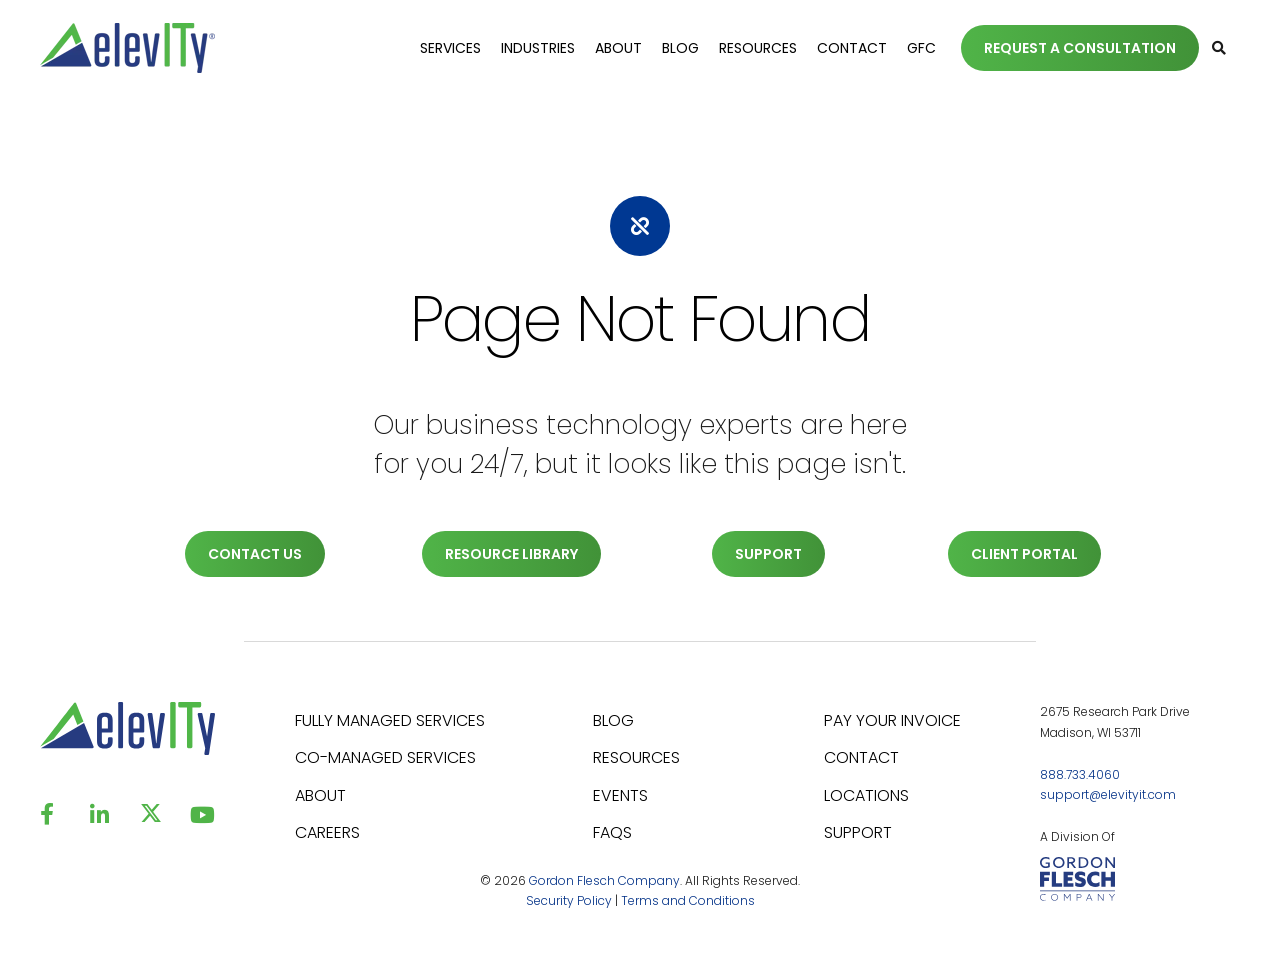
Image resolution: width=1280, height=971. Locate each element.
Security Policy (569, 900)
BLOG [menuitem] (613, 720)
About (618, 48)
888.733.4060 (1080, 774)
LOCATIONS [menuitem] (866, 795)
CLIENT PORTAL (1024, 554)
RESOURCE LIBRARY (511, 554)
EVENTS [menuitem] (620, 795)
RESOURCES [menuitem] (636, 757)
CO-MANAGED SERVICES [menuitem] (385, 757)
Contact (852, 48)
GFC (921, 48)
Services (450, 48)
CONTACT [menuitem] (861, 757)
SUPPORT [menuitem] (858, 832)
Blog (680, 48)
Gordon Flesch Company (604, 880)
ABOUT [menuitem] (320, 795)
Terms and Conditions (688, 900)
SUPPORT (768, 554)
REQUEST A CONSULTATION (1080, 48)
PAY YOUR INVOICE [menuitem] (892, 720)
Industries (538, 48)
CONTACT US (255, 554)
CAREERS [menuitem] (327, 832)
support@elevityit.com (1108, 794)
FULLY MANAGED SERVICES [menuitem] (390, 720)
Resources (758, 48)
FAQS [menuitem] (612, 832)
